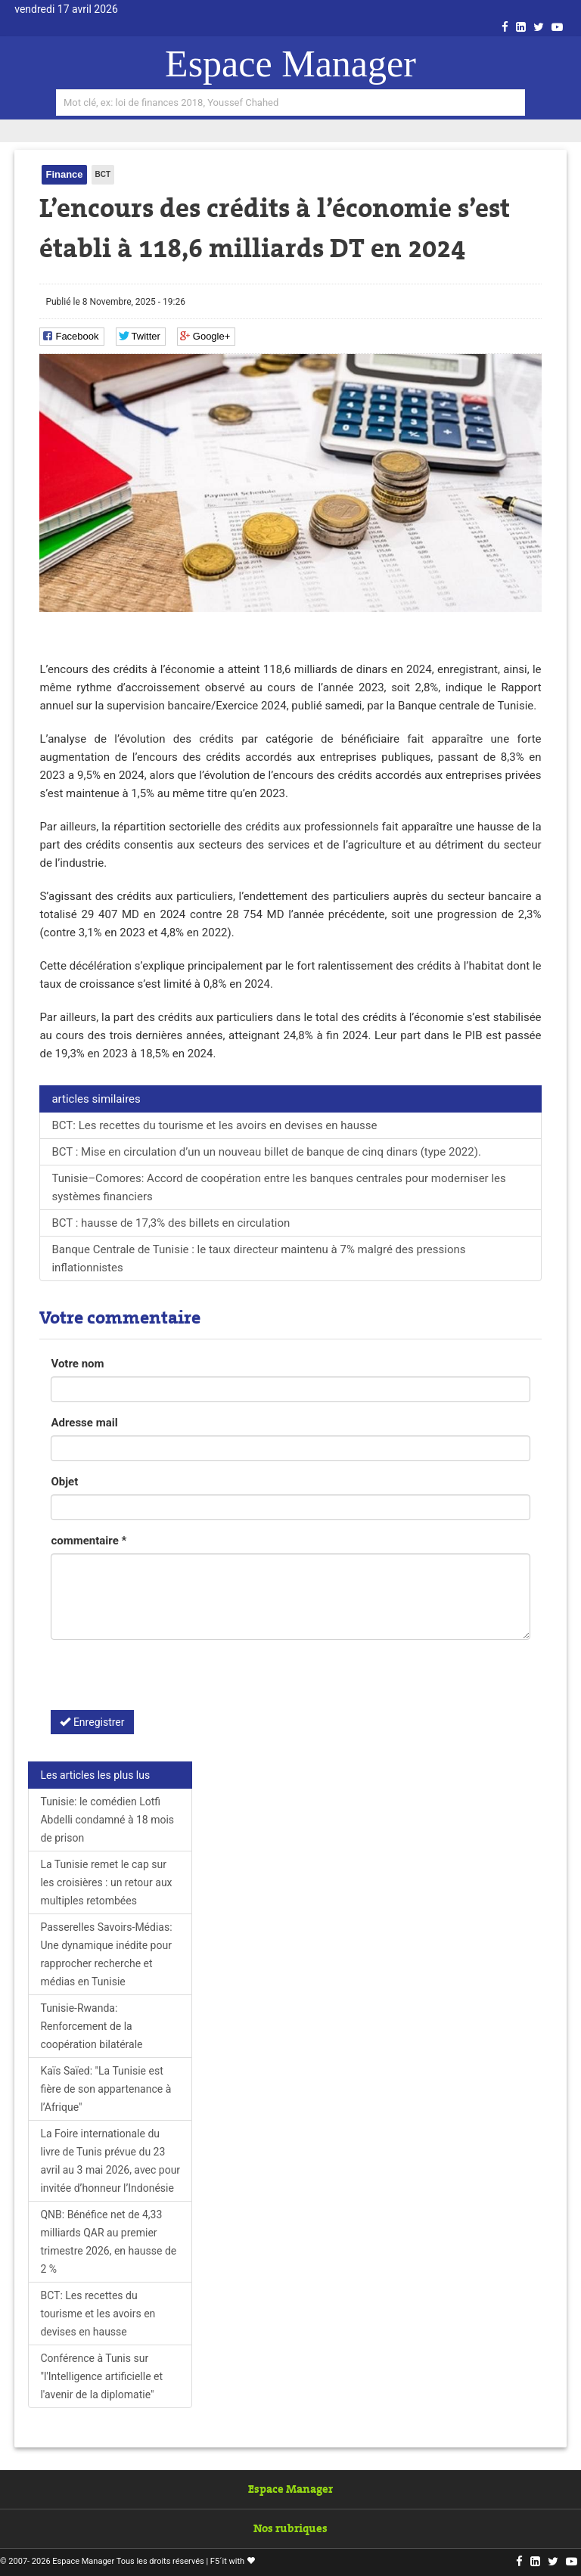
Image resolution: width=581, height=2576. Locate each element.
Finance (63, 174)
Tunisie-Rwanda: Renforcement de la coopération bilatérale (91, 2026)
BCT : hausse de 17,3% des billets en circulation (170, 1223)
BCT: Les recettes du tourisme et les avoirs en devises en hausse (214, 1125)
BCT (103, 174)
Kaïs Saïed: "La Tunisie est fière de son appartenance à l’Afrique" (105, 2089)
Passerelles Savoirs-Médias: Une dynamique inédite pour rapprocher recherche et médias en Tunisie (106, 1954)
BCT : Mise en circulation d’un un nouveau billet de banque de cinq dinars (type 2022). (265, 1152)
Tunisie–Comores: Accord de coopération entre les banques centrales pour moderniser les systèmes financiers (278, 1187)
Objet (64, 1481)
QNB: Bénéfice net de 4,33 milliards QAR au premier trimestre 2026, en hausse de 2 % (108, 2241)
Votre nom (77, 1363)
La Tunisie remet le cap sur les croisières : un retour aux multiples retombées (106, 1882)
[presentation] (166, 1680)
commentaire (88, 1540)
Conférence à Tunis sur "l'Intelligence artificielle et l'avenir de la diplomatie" (101, 2376)
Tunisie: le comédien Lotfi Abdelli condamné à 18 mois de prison (107, 1819)
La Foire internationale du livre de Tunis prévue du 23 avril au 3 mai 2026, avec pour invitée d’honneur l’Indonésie (110, 2161)
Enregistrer (92, 1722)
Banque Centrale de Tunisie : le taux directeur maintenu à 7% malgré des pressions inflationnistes (258, 1258)
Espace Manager (290, 63)
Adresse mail (84, 1422)
